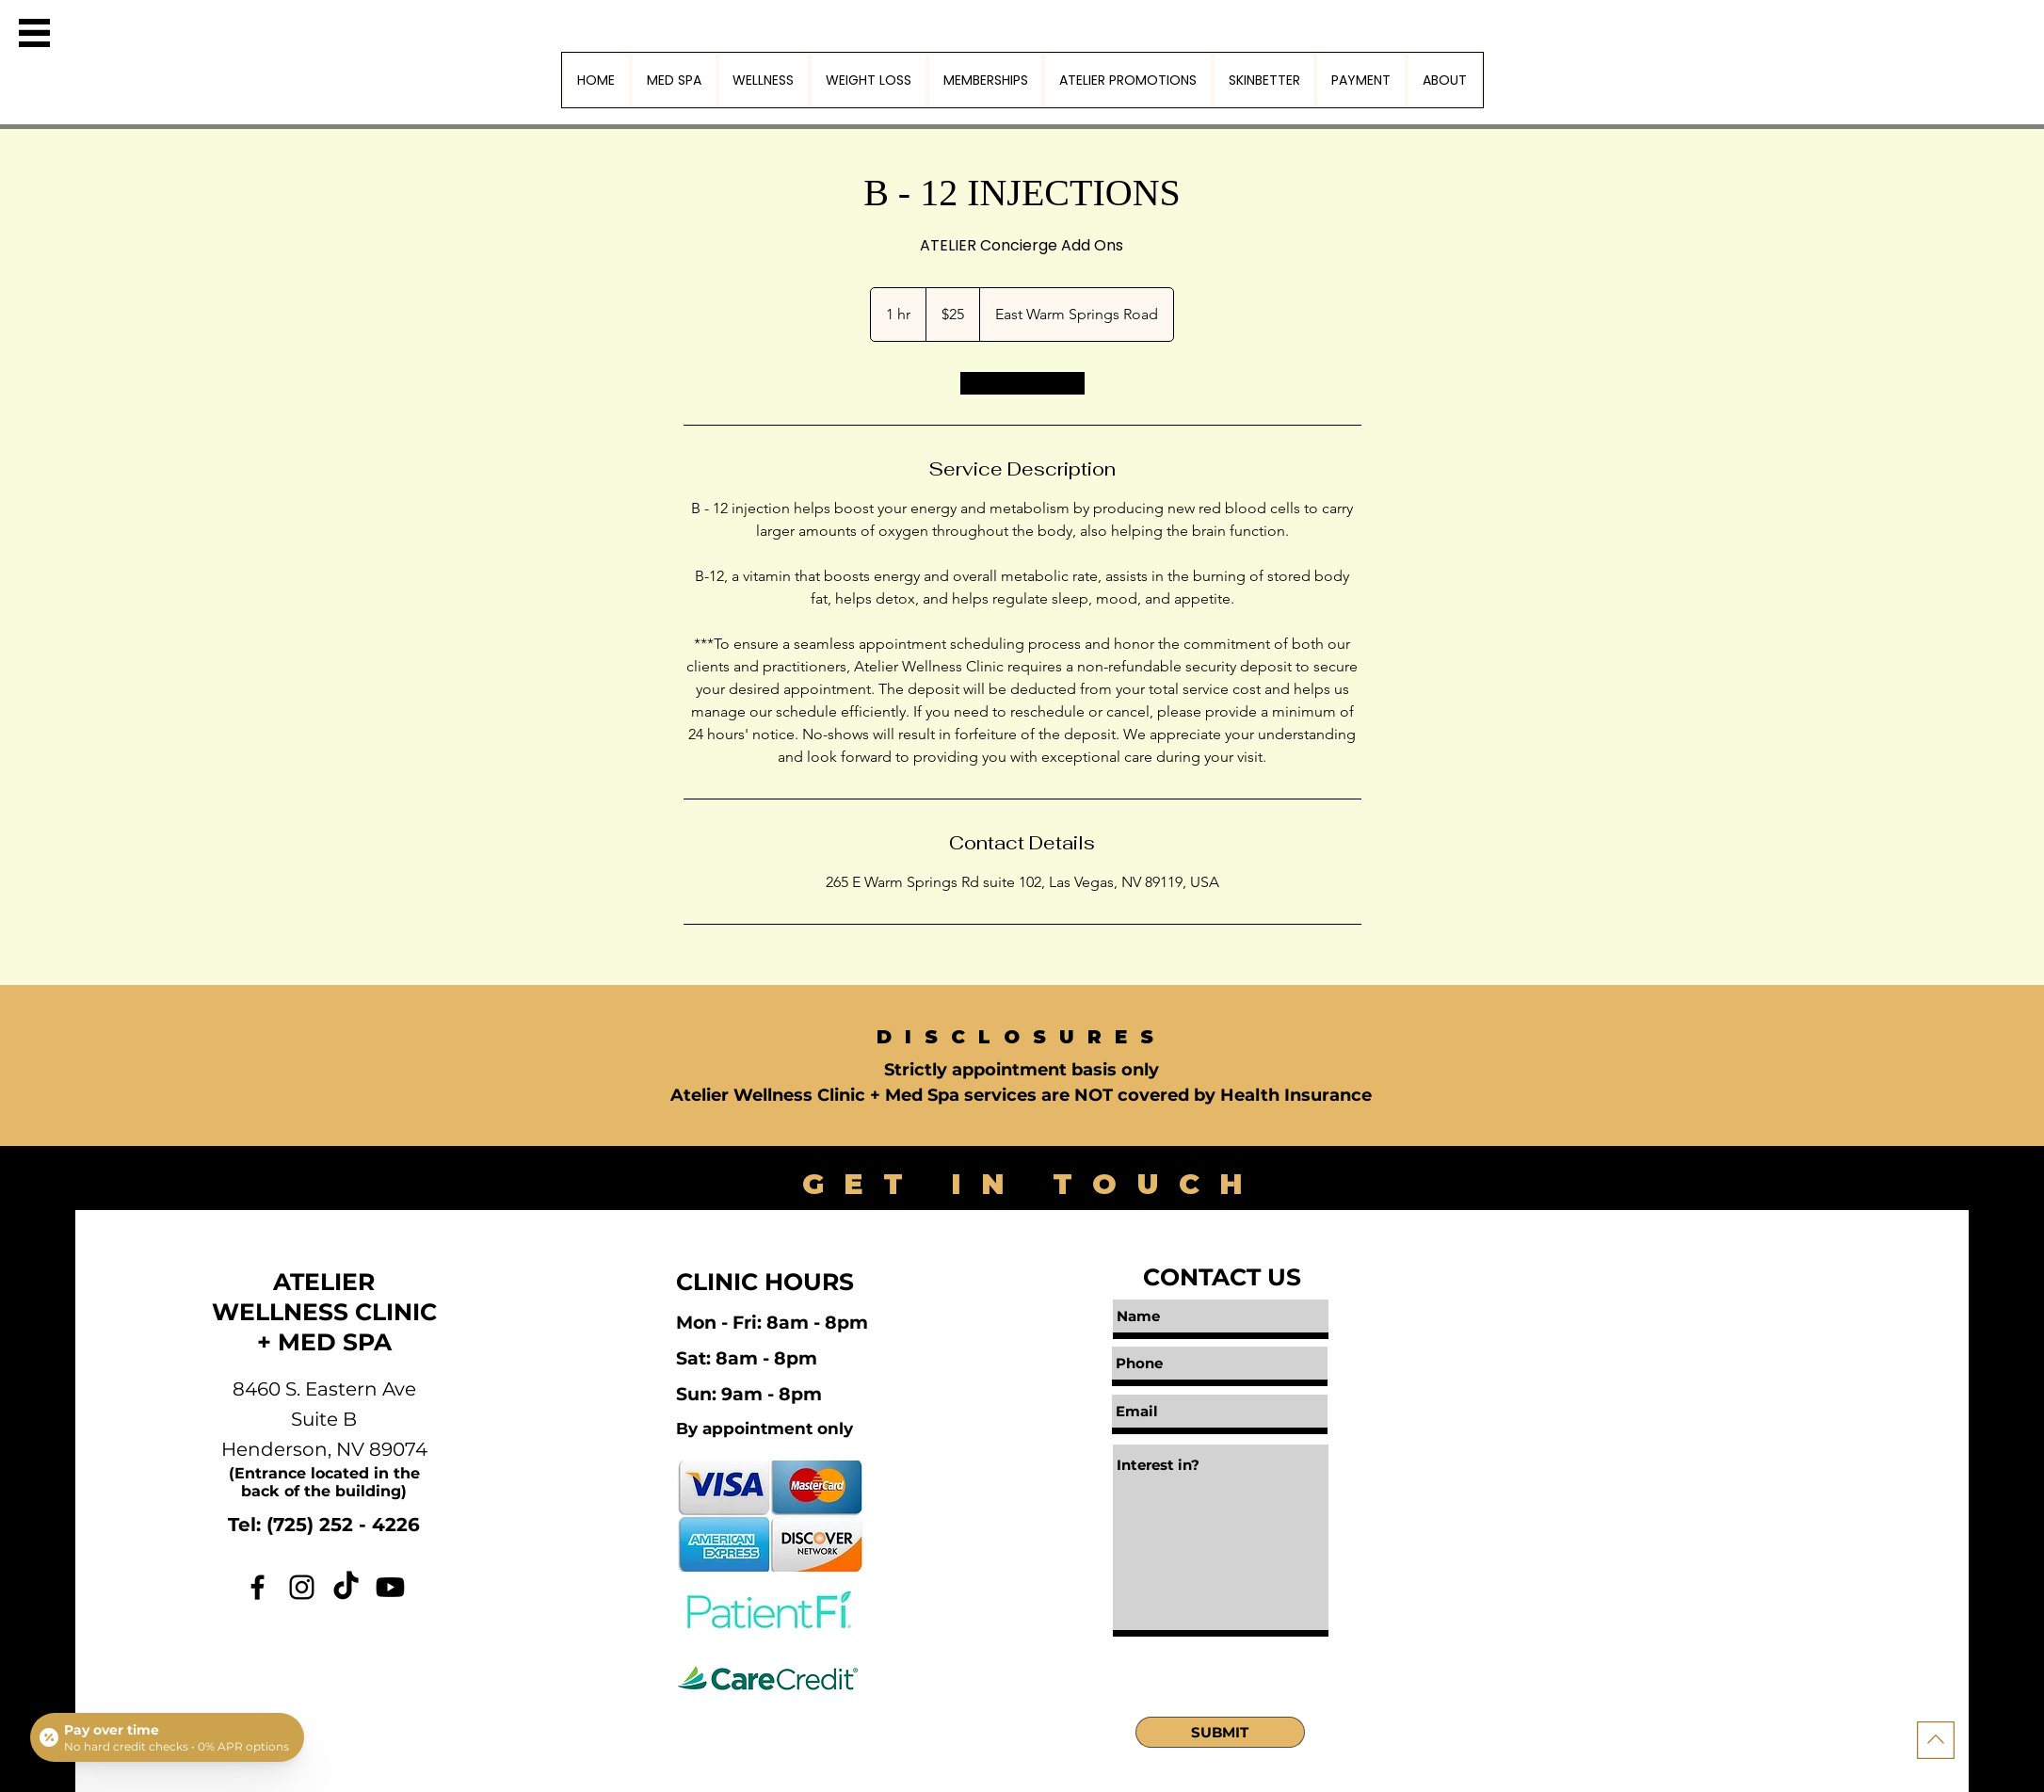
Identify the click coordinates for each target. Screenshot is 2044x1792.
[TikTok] (346, 1587)
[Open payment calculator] (167, 1737)
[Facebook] (257, 1587)
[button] (34, 33)
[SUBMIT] (1220, 1732)
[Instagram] (301, 1587)
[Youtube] (390, 1587)
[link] (1022, 383)
